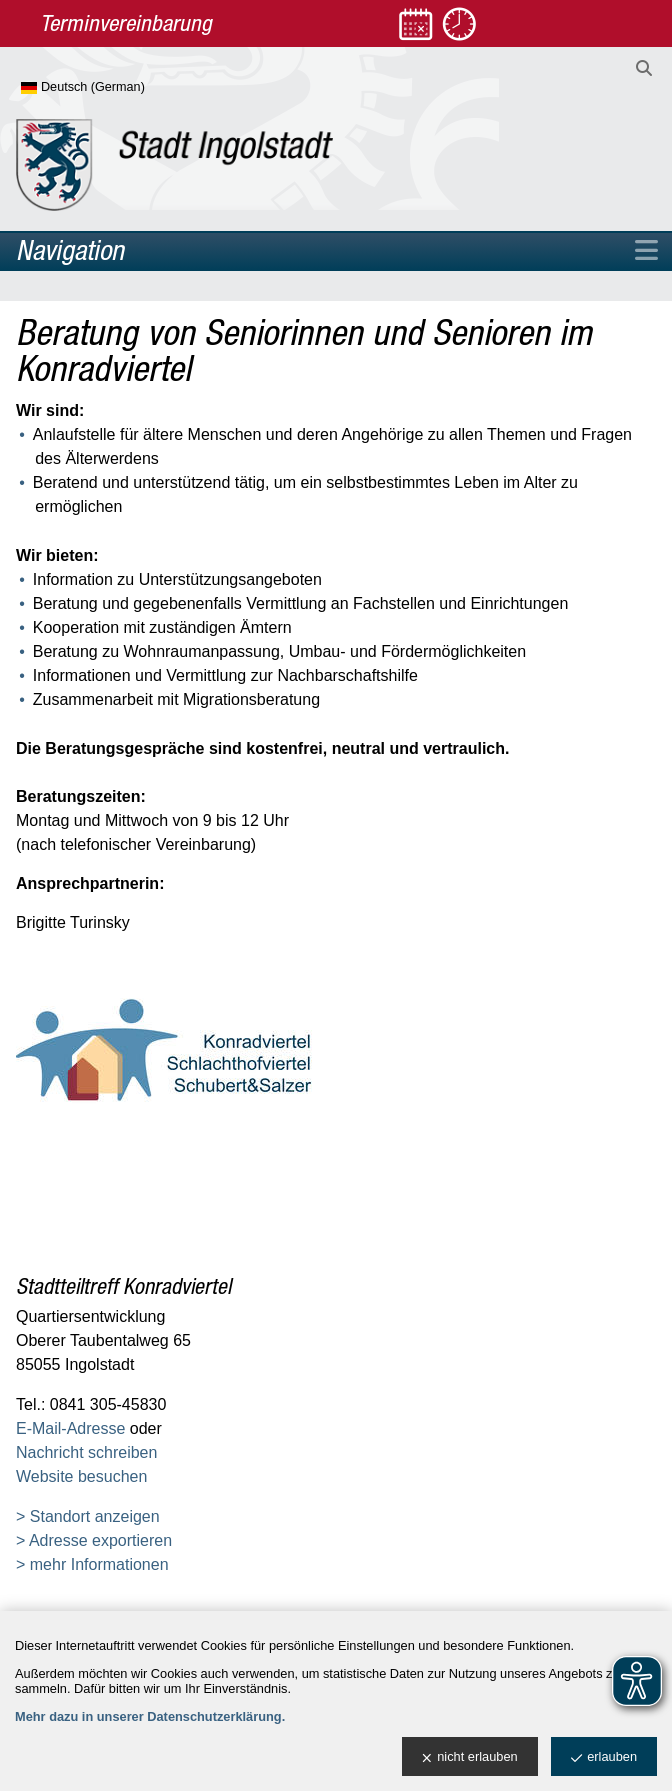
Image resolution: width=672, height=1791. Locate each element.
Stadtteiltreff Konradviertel (123, 1286)
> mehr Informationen (92, 1564)
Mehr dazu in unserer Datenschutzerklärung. (150, 1716)
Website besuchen (81, 1476)
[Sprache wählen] (115, 88)
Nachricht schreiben (86, 1452)
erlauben (604, 1757)
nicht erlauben (469, 1757)
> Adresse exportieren (94, 1540)
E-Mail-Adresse (70, 1428)
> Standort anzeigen (88, 1516)
